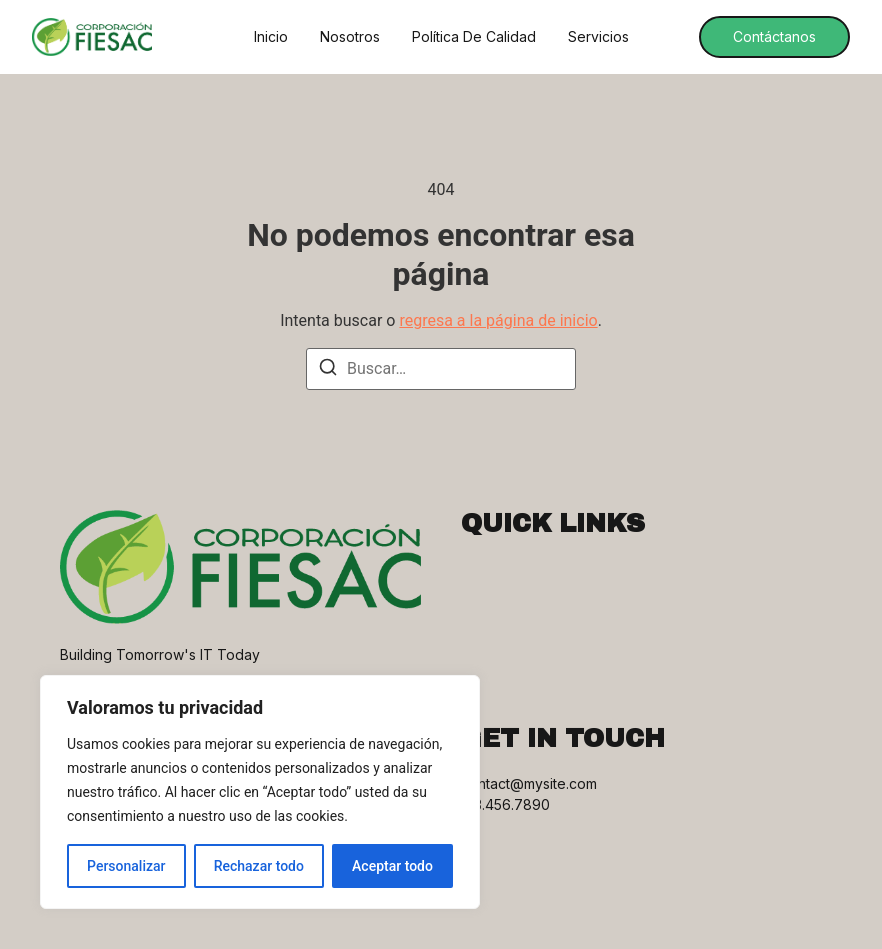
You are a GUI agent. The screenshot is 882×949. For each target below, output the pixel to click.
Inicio (271, 37)
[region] (260, 792)
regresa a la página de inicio (498, 320)
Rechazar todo (259, 866)
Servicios (598, 37)
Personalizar (126, 866)
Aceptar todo (392, 866)
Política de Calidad (474, 37)
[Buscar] (328, 370)
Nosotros (350, 37)
